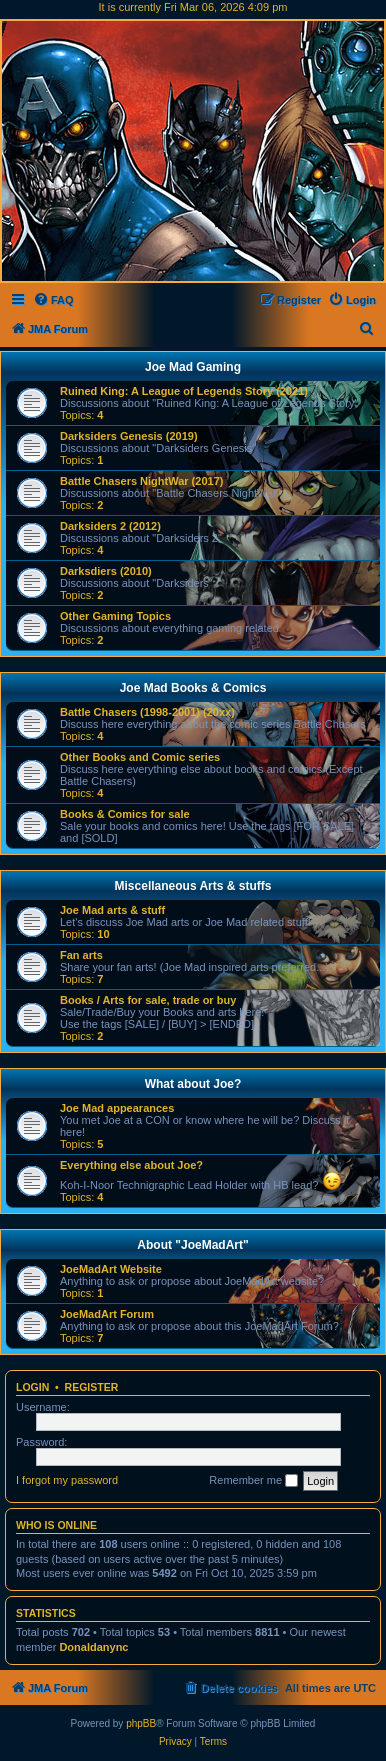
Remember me (253, 1481)
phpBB (141, 1723)
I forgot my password (67, 1480)
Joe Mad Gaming (193, 367)
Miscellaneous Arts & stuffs (193, 886)
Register (92, 1387)
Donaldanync (93, 1647)
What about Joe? (193, 1084)
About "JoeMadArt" (192, 1245)
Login (32, 1387)
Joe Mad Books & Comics (193, 688)
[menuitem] (53, 300)
